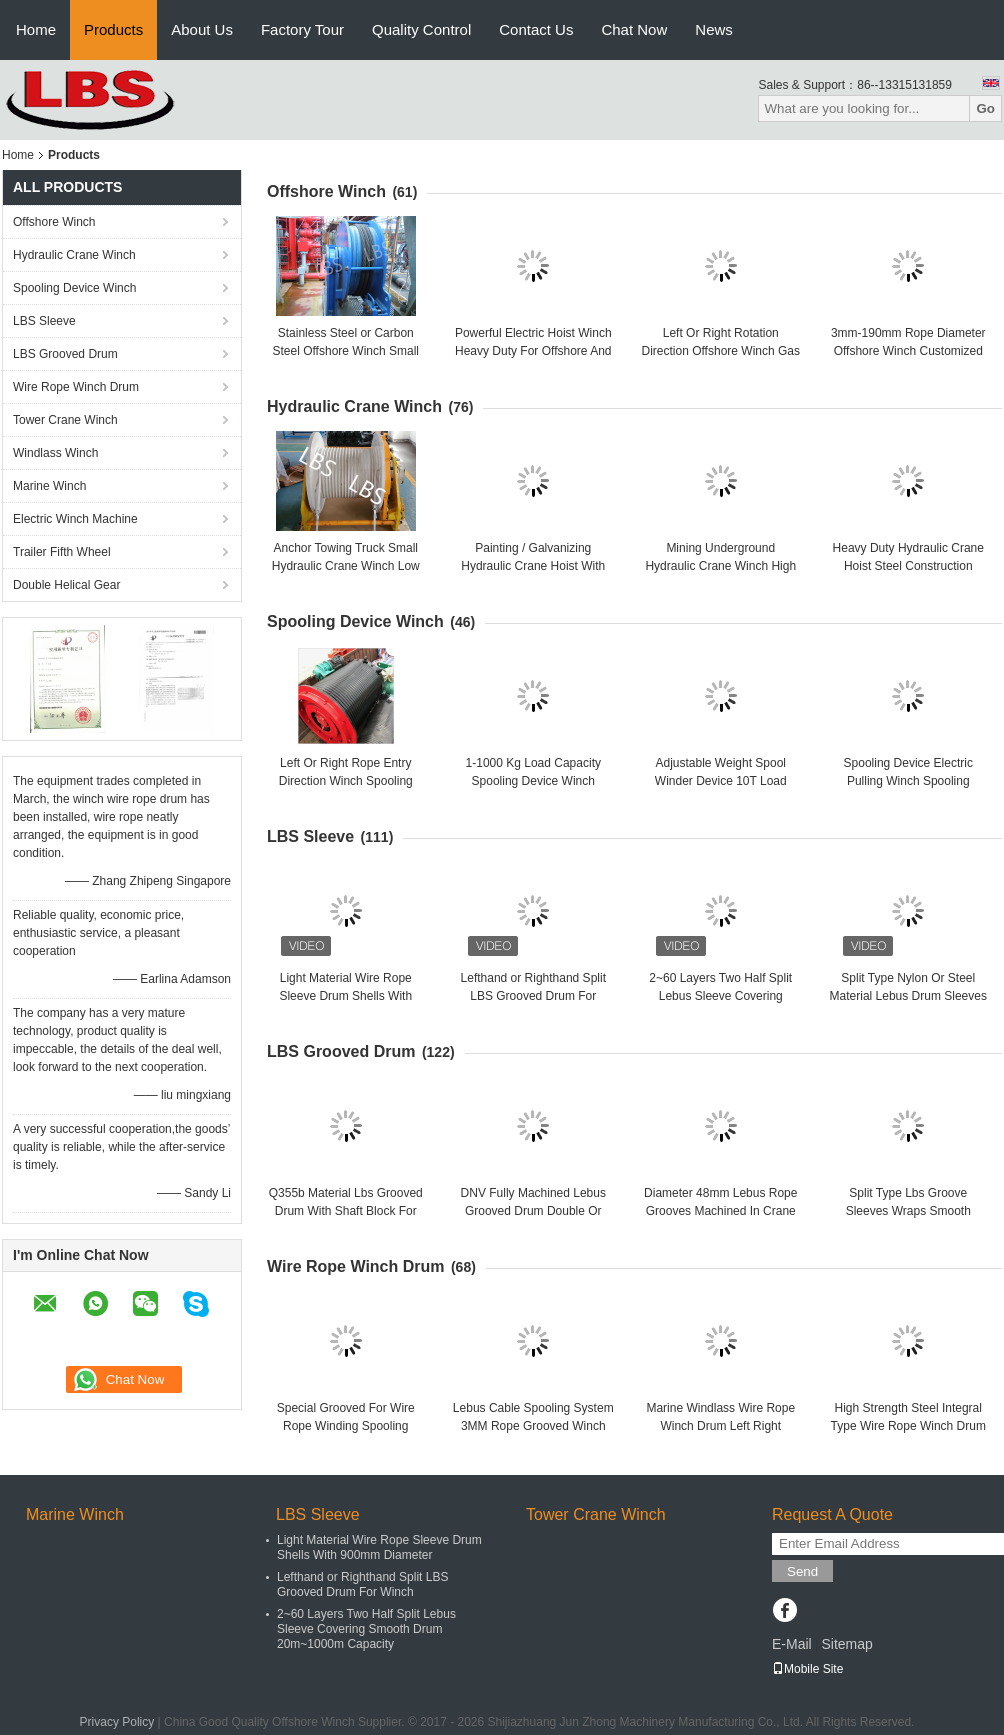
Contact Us (536, 29)
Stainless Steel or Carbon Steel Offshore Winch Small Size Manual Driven (345, 351)
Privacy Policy (117, 1722)
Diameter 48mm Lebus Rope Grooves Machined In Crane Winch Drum (720, 1211)
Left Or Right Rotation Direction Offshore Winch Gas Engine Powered (720, 351)
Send (802, 1571)
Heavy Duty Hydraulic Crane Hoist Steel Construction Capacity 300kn (908, 566)
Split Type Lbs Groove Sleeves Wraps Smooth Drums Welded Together (908, 1211)
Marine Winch (49, 486)
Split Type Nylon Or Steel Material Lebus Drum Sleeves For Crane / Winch (908, 996)
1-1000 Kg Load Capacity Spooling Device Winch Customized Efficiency (533, 781)
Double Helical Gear (66, 585)
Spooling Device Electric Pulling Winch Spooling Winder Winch (908, 781)
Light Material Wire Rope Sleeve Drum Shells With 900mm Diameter (345, 996)
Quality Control (421, 29)
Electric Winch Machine (75, 519)
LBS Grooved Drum (65, 354)
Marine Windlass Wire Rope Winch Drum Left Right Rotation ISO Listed (720, 1426)
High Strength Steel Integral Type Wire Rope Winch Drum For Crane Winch (908, 1426)
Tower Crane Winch (65, 420)
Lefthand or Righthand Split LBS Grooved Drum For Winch (533, 996)
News (714, 29)
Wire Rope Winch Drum (76, 387)
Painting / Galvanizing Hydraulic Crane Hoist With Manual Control (533, 566)
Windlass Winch (55, 453)
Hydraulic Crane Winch (74, 255)
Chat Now (634, 29)
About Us (202, 29)
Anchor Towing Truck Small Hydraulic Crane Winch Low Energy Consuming (346, 566)
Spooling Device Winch (74, 288)
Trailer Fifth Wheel (62, 552)
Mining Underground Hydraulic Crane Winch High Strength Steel (720, 566)
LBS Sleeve (44, 321)
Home (36, 29)
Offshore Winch (54, 222)
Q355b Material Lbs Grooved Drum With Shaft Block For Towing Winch (346, 1211)
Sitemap (846, 1644)
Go (985, 108)
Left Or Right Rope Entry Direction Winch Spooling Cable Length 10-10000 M (345, 781)
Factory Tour (302, 29)
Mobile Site (807, 1669)
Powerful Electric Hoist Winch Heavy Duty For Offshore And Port (533, 351)
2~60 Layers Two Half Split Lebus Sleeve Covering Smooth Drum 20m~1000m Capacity (366, 1629)
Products (113, 29)
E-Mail (792, 1644)
